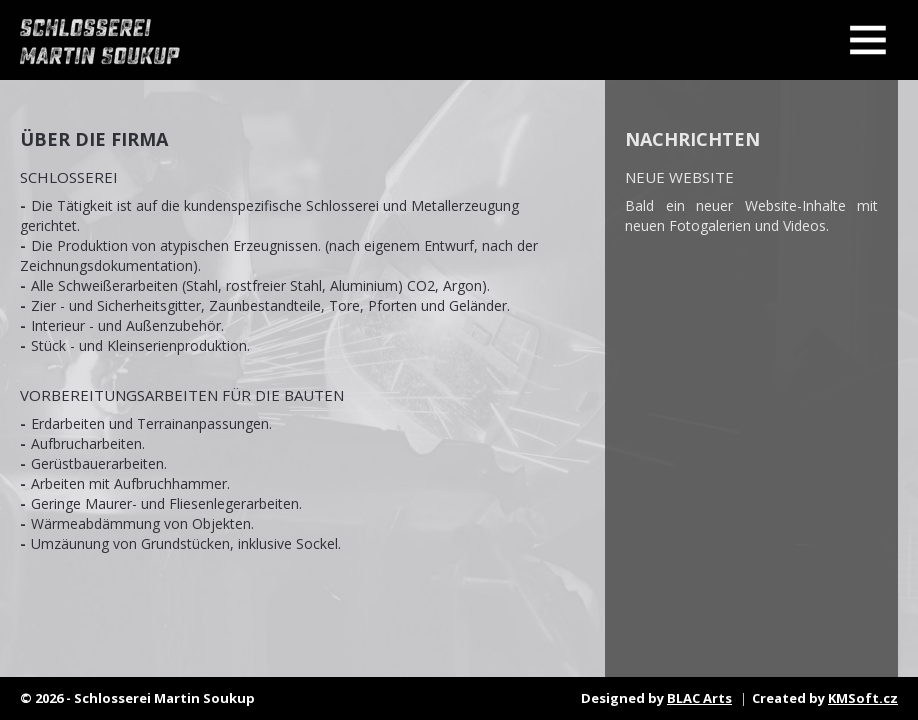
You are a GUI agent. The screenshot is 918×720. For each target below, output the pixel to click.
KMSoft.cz (863, 698)
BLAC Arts (699, 698)
